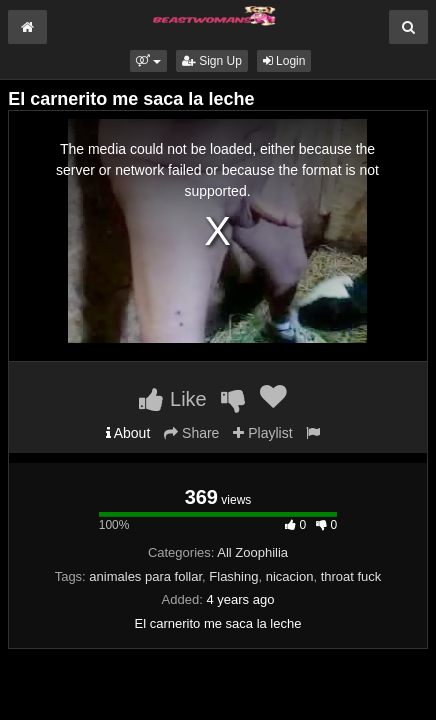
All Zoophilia (252, 552)
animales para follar (145, 576)
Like (172, 399)
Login (284, 61)
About (128, 433)
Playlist (262, 433)
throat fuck (351, 576)
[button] (148, 61)
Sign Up (212, 61)
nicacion (290, 576)
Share (191, 433)
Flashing (233, 576)
